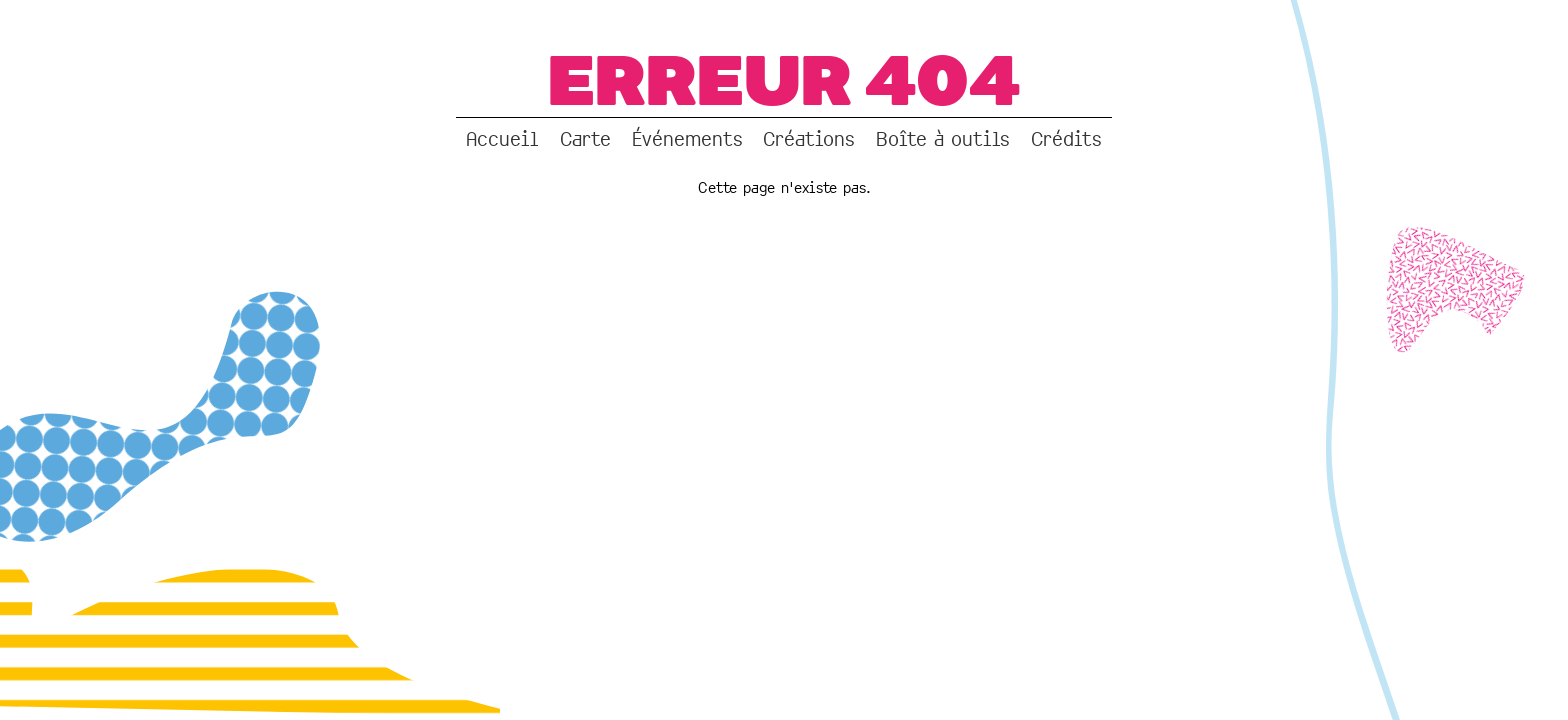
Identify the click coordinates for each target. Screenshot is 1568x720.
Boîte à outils (943, 138)
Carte (585, 138)
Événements (687, 138)
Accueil (502, 138)
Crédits (1066, 138)
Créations (809, 138)
